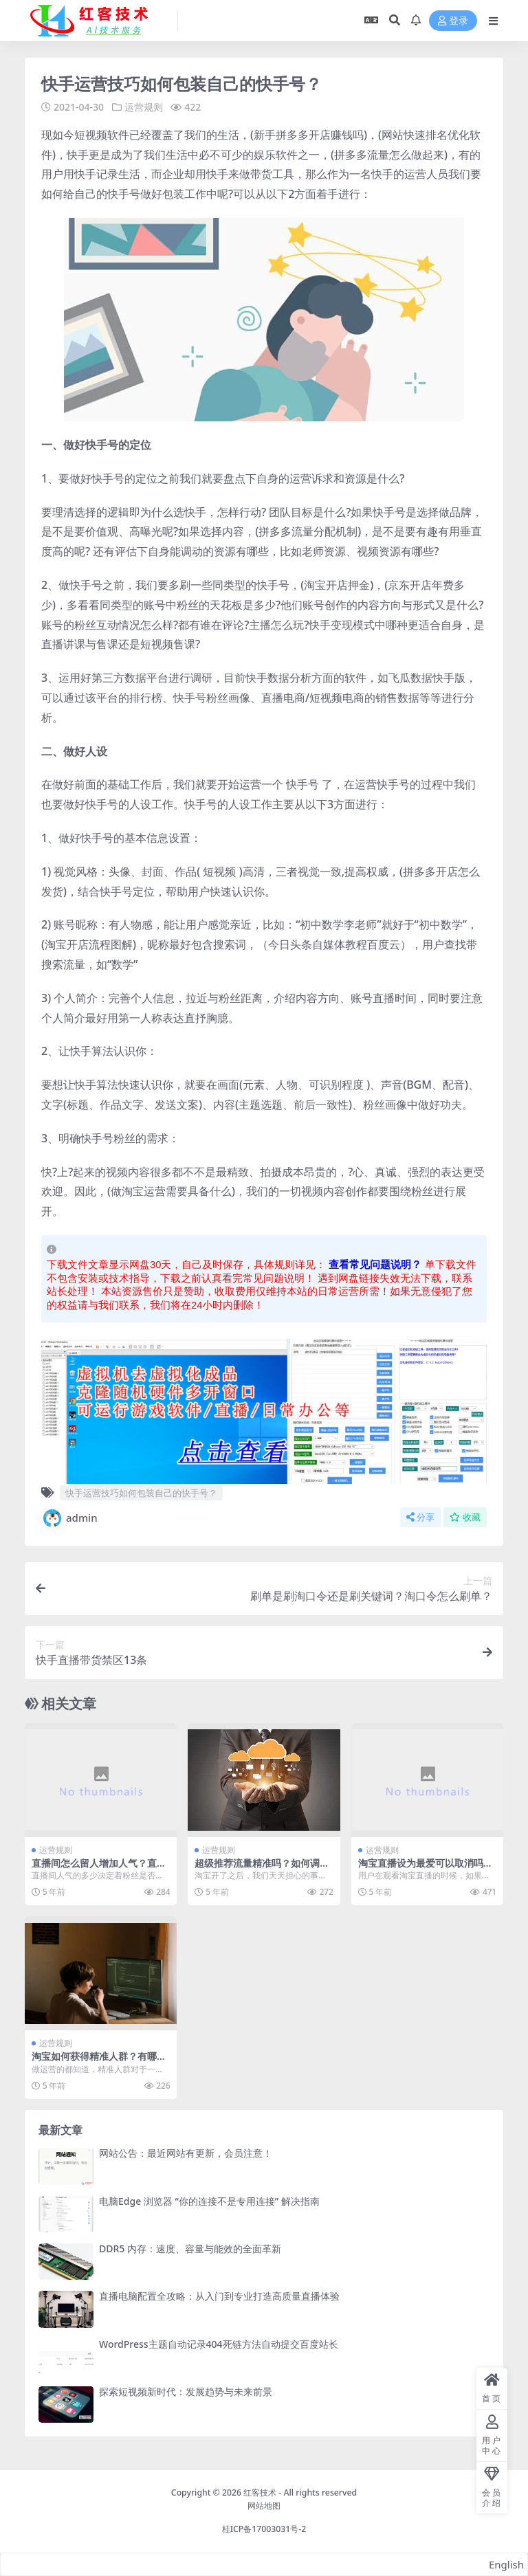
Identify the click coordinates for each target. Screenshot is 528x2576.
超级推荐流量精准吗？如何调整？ (257, 1868)
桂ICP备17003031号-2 (264, 2529)
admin (69, 1518)
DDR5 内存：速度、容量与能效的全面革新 (190, 2248)
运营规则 (143, 106)
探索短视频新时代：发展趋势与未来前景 (185, 2391)
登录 (453, 21)
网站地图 (264, 2505)
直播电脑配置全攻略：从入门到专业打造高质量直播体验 (219, 2295)
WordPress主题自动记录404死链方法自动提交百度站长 (218, 2344)
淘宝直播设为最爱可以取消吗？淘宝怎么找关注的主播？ (425, 1868)
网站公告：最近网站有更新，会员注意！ (185, 2152)
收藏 (465, 1517)
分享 (420, 1517)
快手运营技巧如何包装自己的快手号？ (141, 1493)
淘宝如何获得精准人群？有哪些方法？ (99, 2062)
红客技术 (259, 2492)
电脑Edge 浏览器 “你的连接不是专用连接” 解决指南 (209, 2201)
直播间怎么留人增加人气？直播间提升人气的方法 (99, 1868)
